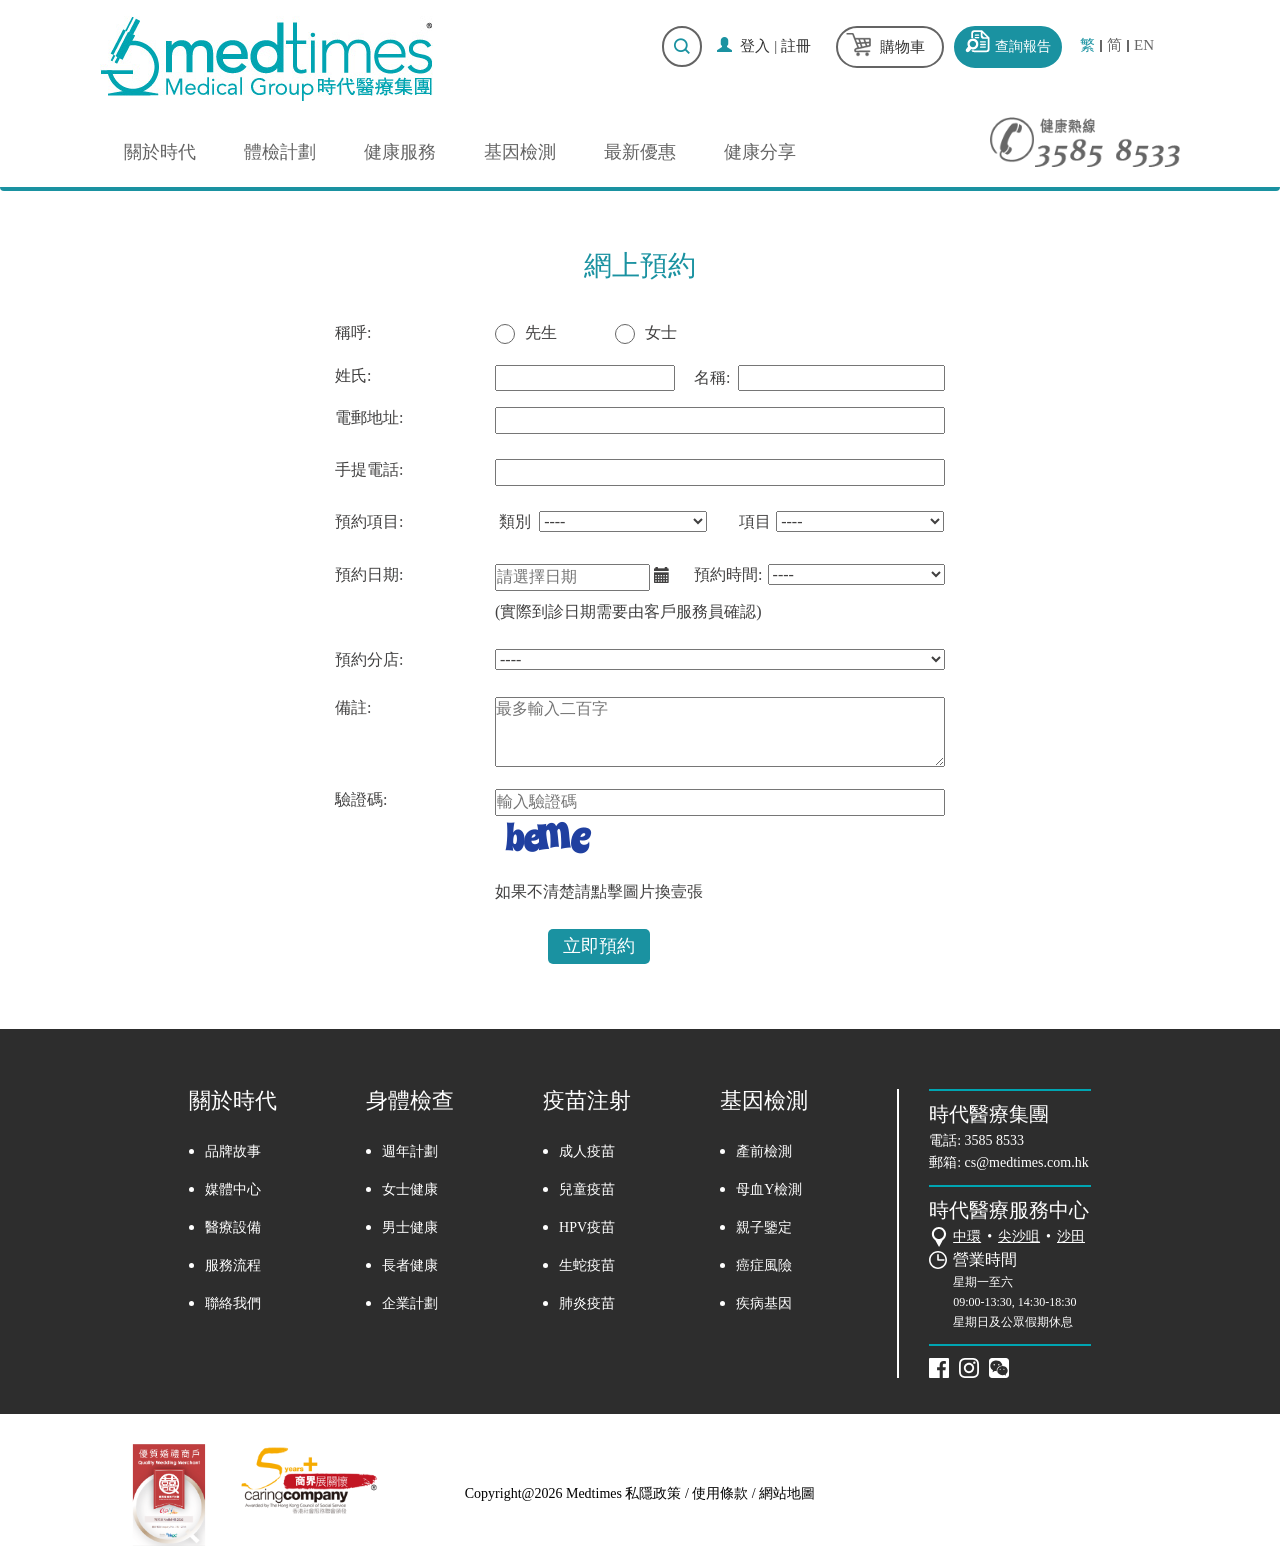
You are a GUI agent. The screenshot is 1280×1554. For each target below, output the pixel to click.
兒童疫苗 (587, 1189)
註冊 (796, 46)
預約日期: (369, 574)
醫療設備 (233, 1227)
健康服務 (400, 152)
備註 (351, 707)
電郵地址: (369, 417)
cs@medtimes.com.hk (1027, 1162)
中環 (967, 1236)
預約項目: (369, 521)
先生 (541, 332)
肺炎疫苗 (587, 1303)
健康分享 (760, 152)
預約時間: (728, 574)
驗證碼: (361, 799)
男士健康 (410, 1227)
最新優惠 (640, 152)
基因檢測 (520, 152)
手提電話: (369, 469)
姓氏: (353, 375)
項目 (755, 521)
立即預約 (599, 946)
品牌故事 (233, 1151)
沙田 (1071, 1236)
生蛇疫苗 (587, 1265)
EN (1144, 45)
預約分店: (369, 659)
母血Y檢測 (769, 1189)
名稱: (712, 377)
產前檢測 (764, 1151)
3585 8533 (995, 1140)
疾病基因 (764, 1303)
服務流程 (233, 1265)
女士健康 (410, 1189)
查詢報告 (1023, 46)
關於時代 (160, 152)
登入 (755, 46)
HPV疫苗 (587, 1227)
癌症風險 (764, 1265)
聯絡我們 (233, 1303)
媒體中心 (233, 1189)
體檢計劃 (280, 152)
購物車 (902, 47)
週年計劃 (410, 1151)
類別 (515, 521)
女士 (661, 332)
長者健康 (410, 1265)
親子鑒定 (764, 1227)
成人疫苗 (587, 1151)
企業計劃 (410, 1303)
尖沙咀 (1019, 1236)
